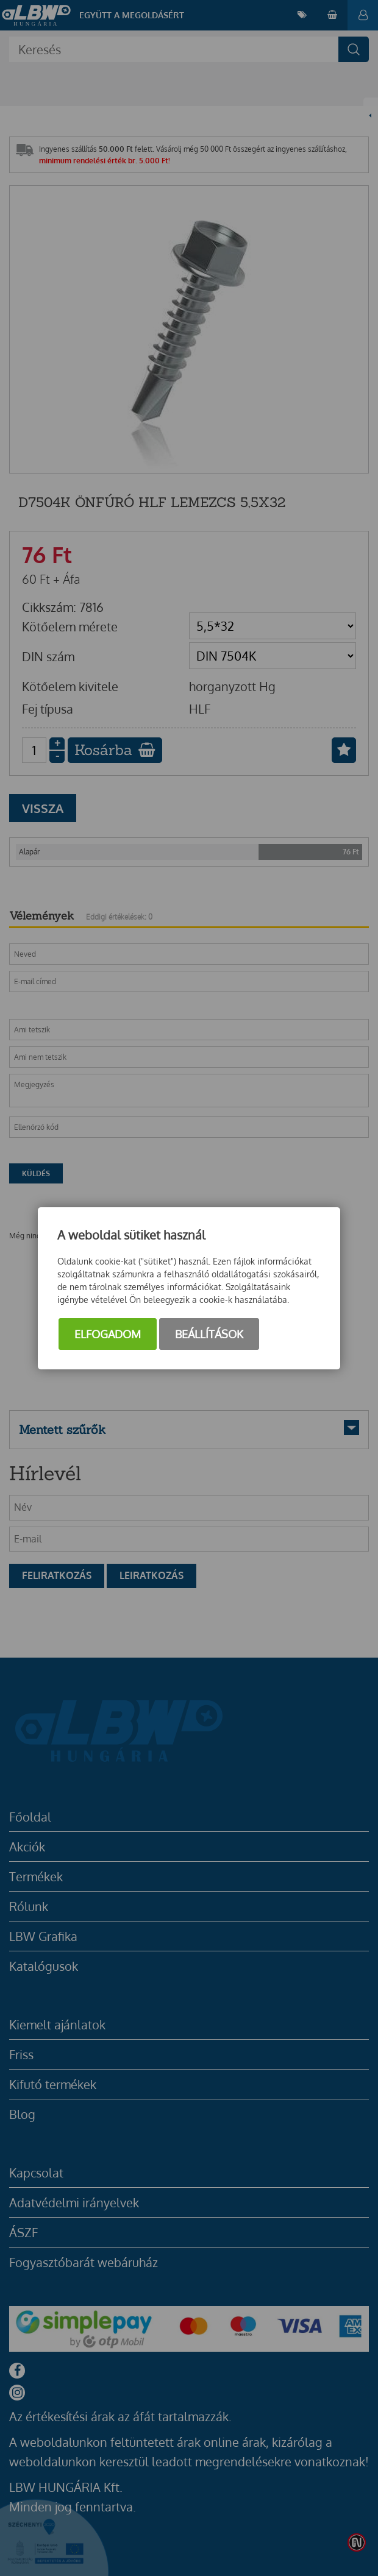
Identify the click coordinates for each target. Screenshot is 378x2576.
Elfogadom (107, 1334)
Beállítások (209, 1334)
